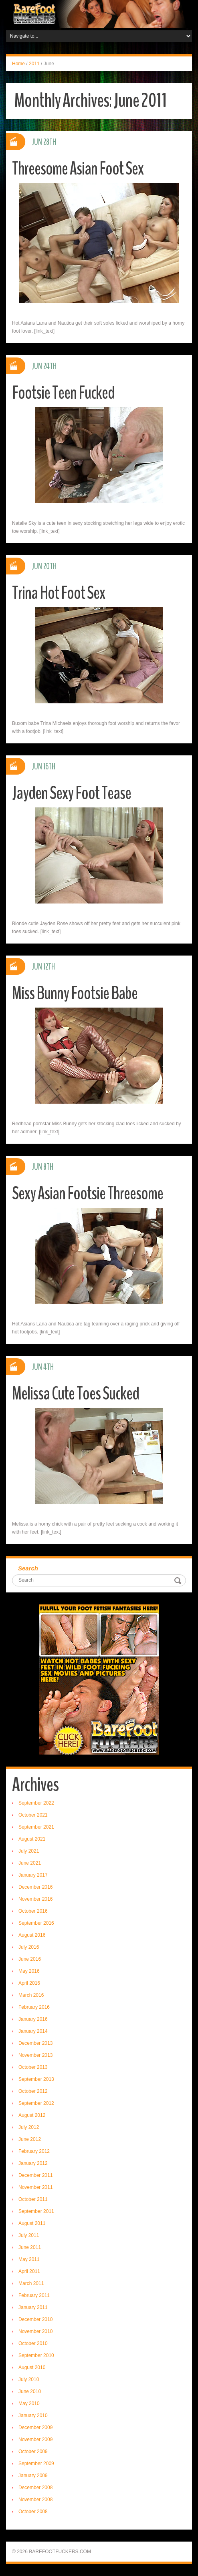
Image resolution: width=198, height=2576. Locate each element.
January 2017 (33, 1875)
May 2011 (29, 2259)
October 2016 (33, 1911)
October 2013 (33, 2067)
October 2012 (33, 2091)
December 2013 (35, 2043)
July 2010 (28, 2379)
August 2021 (31, 1839)
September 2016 (36, 1923)
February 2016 (34, 2007)
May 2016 (29, 1971)
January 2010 (33, 2415)
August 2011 (31, 2223)
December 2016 (35, 1887)
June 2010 (29, 2391)
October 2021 (33, 1815)
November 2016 (35, 1899)
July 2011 (28, 2235)
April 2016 (29, 1983)
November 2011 (35, 2187)
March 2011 (31, 2283)
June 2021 (29, 1863)
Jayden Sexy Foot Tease (71, 793)
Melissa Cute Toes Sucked (75, 1393)
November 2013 (35, 2055)
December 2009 (35, 2427)
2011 (34, 63)
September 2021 (36, 1827)
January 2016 (33, 2019)
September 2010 (36, 2355)
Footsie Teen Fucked (63, 393)
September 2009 (36, 2463)
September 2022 (36, 1803)
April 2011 (29, 2271)
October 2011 (33, 2199)
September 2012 (36, 2103)
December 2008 (35, 2487)
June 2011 (29, 2247)
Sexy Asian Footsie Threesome (87, 1193)
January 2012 (33, 2163)
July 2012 (28, 2127)
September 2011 (36, 2211)
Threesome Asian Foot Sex (77, 169)
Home (18, 63)
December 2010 (35, 2319)
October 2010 (33, 2343)
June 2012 (29, 2139)
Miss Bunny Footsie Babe (74, 993)
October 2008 (33, 2511)
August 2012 (31, 2115)
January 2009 (33, 2475)
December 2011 (35, 2175)
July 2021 (28, 1851)
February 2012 (34, 2151)
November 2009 (35, 2439)
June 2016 (29, 1959)
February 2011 (34, 2295)
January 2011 (33, 2307)
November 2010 (35, 2331)
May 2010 (29, 2403)
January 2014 (33, 2031)
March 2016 (31, 1995)
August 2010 (31, 2367)
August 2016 (31, 1935)
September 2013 (36, 2079)
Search (28, 1568)
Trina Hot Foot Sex (58, 593)
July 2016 (28, 1947)
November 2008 (35, 2499)
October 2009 (33, 2451)
